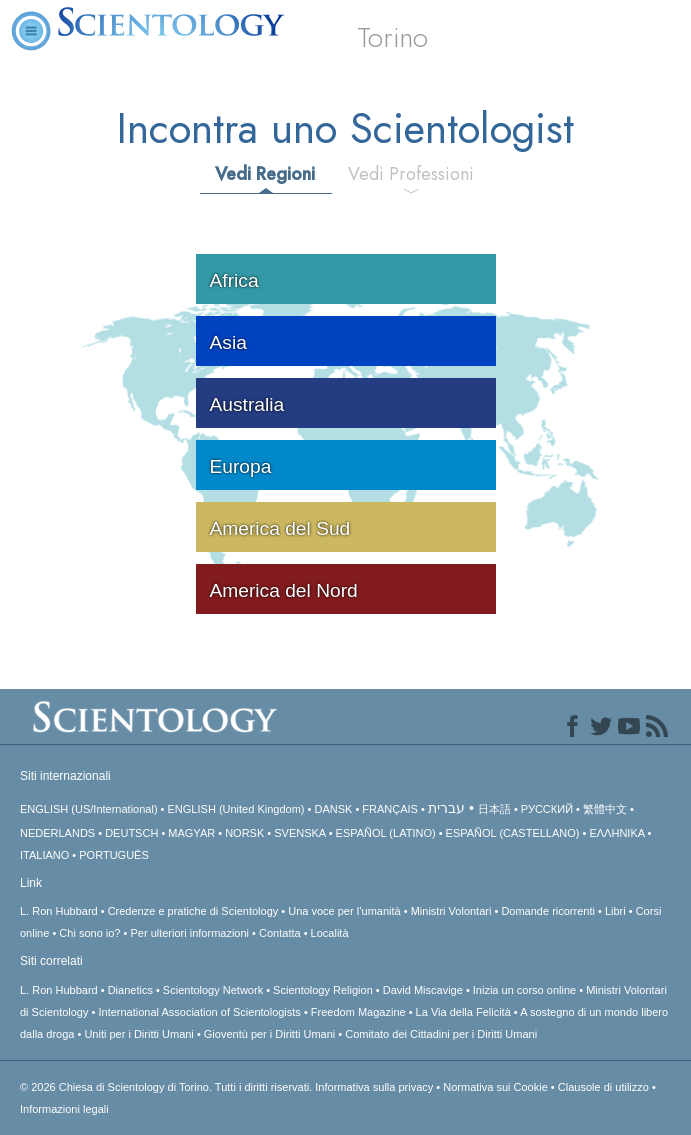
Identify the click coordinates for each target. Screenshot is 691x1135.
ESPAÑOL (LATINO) (386, 833)
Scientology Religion (323, 990)
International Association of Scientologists (199, 1012)
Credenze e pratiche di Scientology (193, 911)
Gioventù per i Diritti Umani (269, 1034)
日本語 (494, 809)
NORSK (244, 833)
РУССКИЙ (547, 809)
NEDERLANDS (57, 833)
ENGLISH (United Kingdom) (236, 809)
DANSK (333, 809)
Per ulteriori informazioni (189, 933)
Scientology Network (213, 990)
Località (330, 933)
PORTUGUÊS (113, 855)
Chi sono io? (89, 933)
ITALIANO (44, 855)
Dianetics (130, 990)
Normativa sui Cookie (495, 1087)
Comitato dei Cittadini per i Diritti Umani (441, 1034)
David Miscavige (423, 990)
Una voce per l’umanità (344, 911)
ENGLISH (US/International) (89, 809)
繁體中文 (605, 809)
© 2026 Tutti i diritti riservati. (167, 1087)
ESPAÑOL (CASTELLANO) (513, 833)
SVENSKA (299, 833)
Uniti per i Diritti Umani (138, 1034)
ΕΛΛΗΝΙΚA (616, 833)
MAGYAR (191, 833)
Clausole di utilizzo (603, 1087)
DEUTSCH (131, 833)
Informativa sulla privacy (374, 1087)
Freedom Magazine (358, 1012)
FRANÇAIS (390, 809)
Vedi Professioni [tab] (411, 174)
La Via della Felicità (463, 1012)
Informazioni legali (64, 1109)
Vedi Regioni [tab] (265, 174)
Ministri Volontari (451, 911)
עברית (446, 808)
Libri (615, 911)
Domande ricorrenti (548, 911)
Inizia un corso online (524, 990)
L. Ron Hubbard (59, 911)
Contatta (280, 933)
